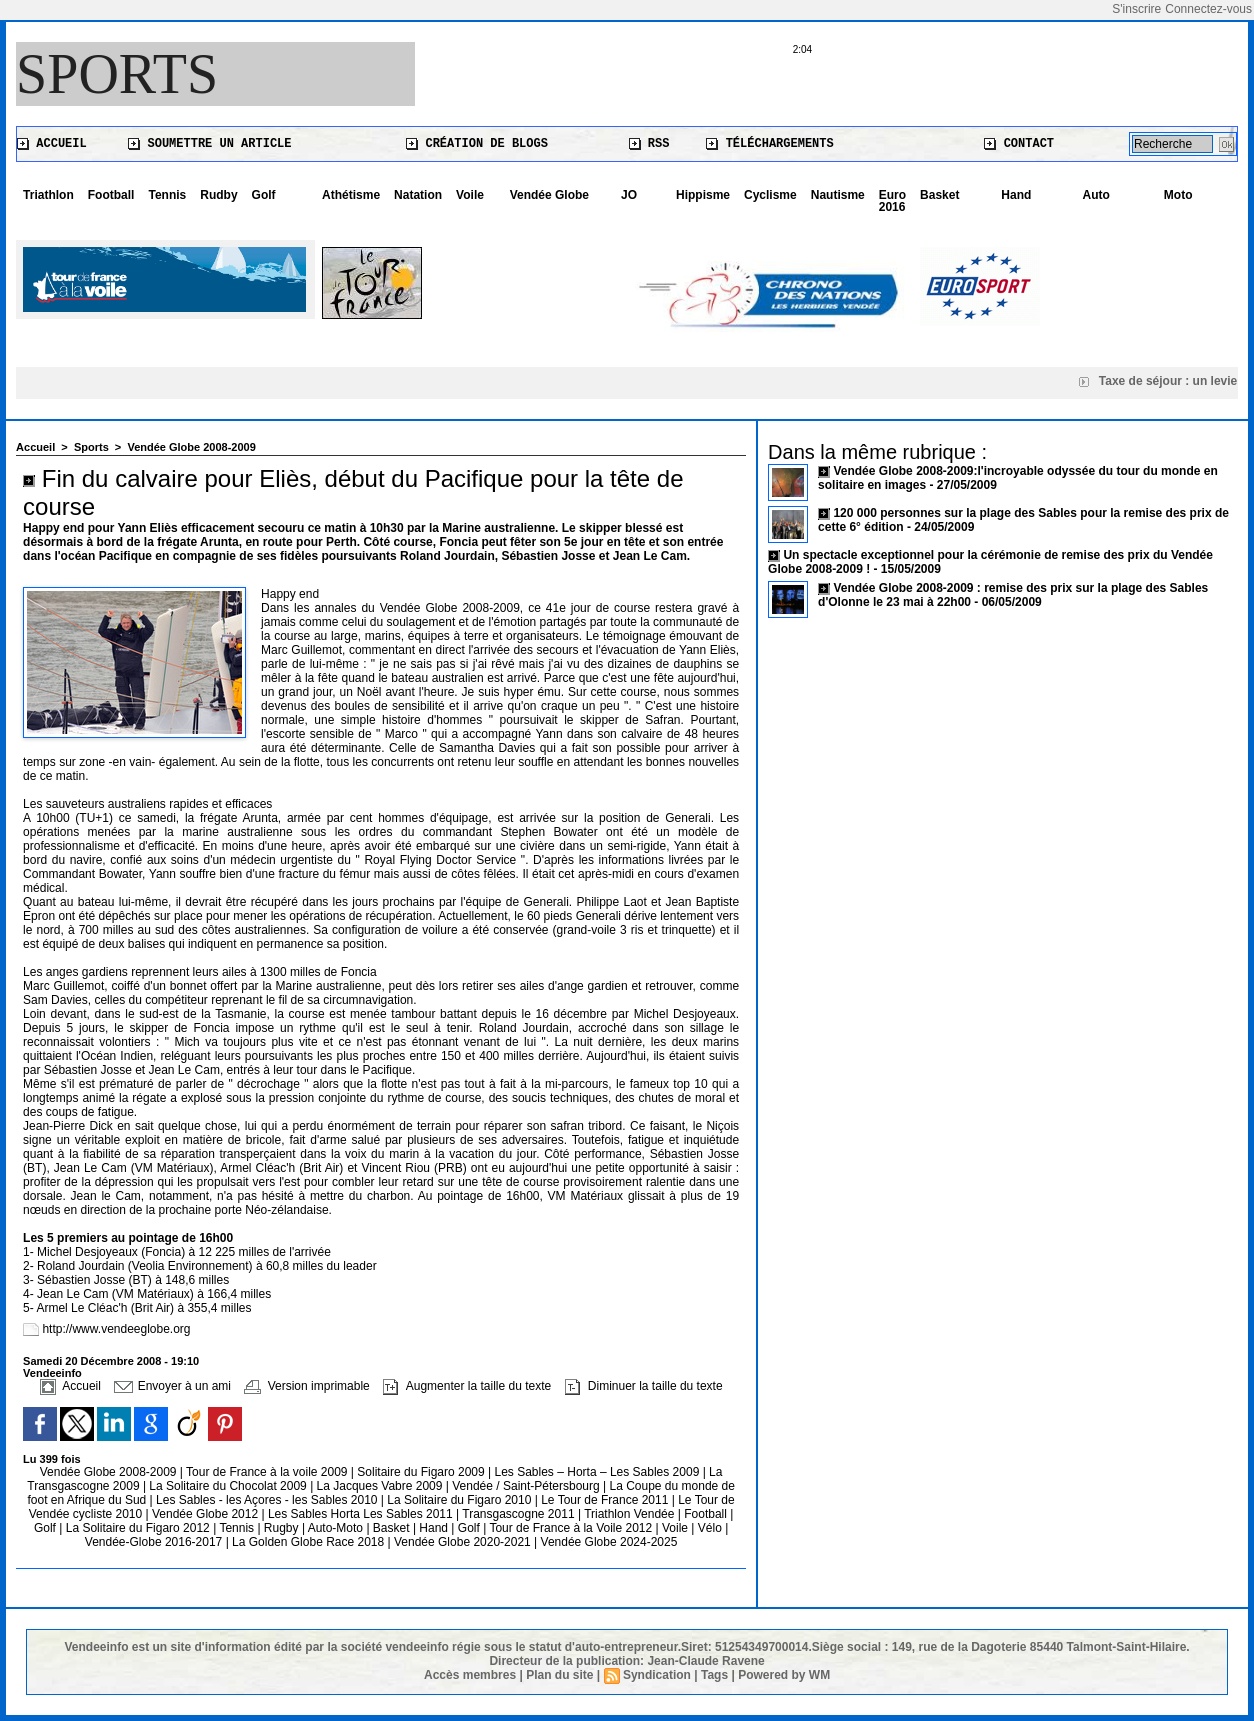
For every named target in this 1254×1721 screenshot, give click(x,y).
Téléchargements (769, 144)
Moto (1178, 195)
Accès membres (470, 1675)
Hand (1016, 195)
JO (629, 195)
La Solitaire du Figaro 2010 (460, 1500)
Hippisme (703, 195)
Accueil (52, 144)
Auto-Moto (337, 1528)
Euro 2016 (892, 201)
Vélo (710, 1528)
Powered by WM (784, 1675)
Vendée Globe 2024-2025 (609, 1542)
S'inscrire (1136, 9)
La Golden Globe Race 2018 (309, 1542)
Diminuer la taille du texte (644, 1386)
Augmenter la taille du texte (467, 1386)
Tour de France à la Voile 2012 (572, 1528)
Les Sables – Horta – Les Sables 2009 (599, 1472)
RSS (649, 144)
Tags (714, 1675)
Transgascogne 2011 (520, 1514)
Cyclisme (770, 195)
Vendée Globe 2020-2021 (464, 1542)
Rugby (283, 1528)
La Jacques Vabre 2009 (381, 1486)
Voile (470, 195)
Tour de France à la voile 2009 (268, 1472)
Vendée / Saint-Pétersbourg (527, 1486)
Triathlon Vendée (631, 1514)
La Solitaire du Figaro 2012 (139, 1528)
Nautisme (838, 195)
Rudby (218, 195)
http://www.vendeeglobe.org (116, 1329)
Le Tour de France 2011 (604, 1500)
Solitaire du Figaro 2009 (422, 1472)
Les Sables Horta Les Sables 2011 (360, 1514)
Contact (1019, 144)
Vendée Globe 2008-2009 (191, 447)
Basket (939, 195)
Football (111, 195)
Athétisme (351, 195)
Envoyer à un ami (172, 1386)
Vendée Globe (549, 195)
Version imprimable (306, 1386)
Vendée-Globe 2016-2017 (153, 1542)
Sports (117, 74)
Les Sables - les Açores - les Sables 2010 (268, 1500)
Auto (1096, 195)
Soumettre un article (209, 144)
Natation (418, 195)
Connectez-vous (1208, 9)
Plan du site (559, 1675)
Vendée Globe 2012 (206, 1514)
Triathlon (48, 195)
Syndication (657, 1675)
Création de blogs (477, 144)
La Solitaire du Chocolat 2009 (229, 1486)
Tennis (167, 195)
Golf (264, 195)
